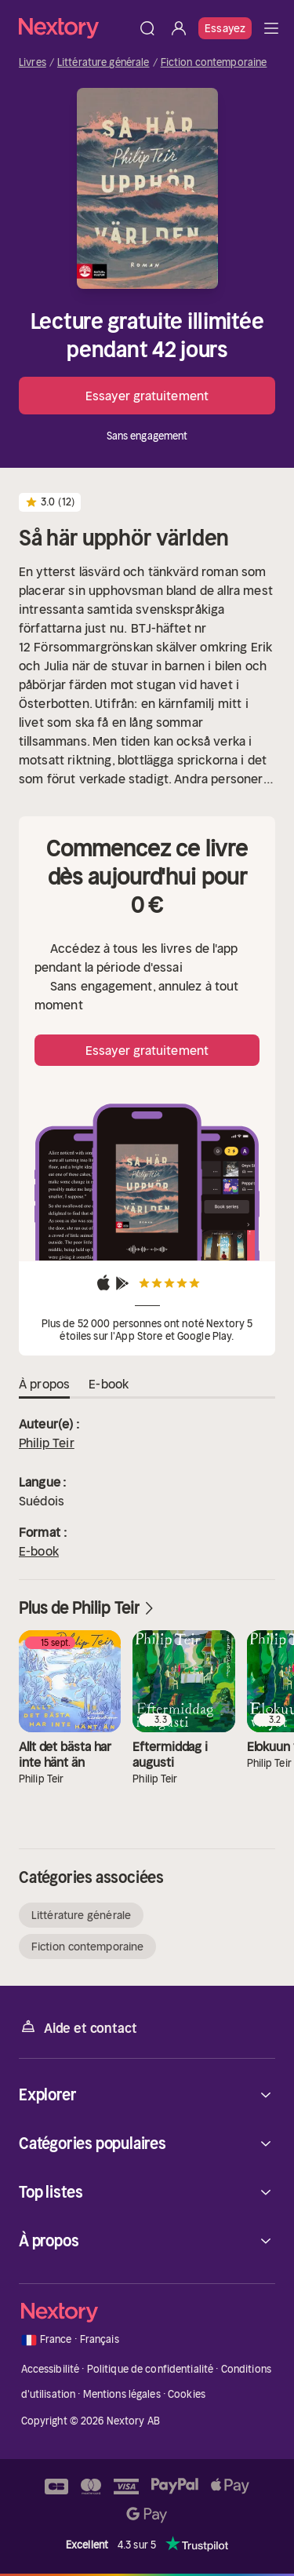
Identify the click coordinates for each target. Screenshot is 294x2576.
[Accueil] (75, 28)
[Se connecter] (178, 28)
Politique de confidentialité (150, 2369)
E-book (39, 1551)
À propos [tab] (44, 1384)
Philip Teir (46, 1442)
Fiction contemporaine (214, 63)
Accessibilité (50, 2369)
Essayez (225, 28)
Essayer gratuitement (147, 395)
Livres (32, 63)
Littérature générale (103, 63)
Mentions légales (122, 2394)
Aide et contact (77, 2027)
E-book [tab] (109, 1384)
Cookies (186, 2394)
